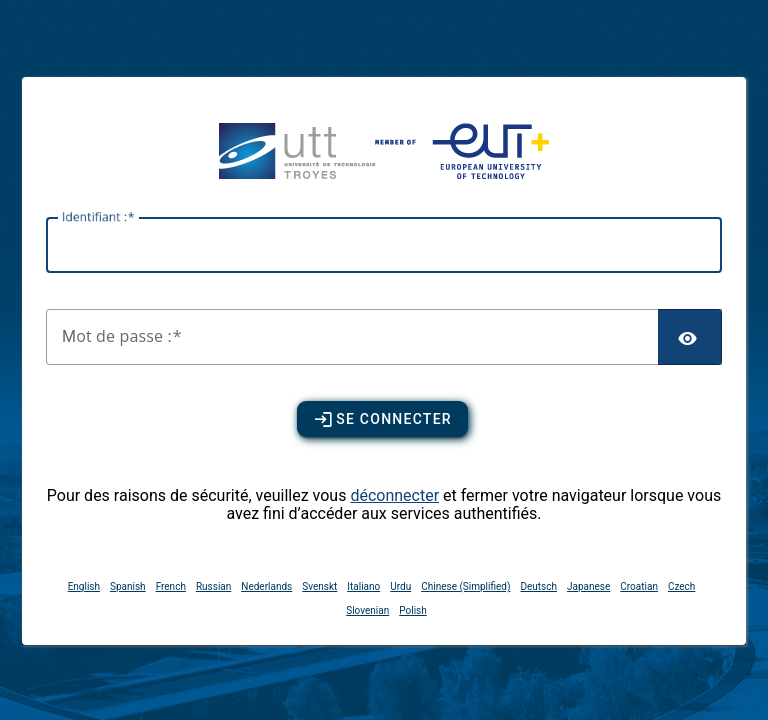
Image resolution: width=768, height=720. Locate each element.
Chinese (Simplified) (465, 586)
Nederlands (266, 586)
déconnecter (394, 495)
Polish (412, 610)
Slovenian (367, 610)
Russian (213, 586)
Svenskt (319, 586)
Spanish (128, 586)
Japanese (588, 586)
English (84, 586)
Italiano (363, 586)
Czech (681, 586)
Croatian (639, 586)
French (171, 586)
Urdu (400, 586)
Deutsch (538, 586)
